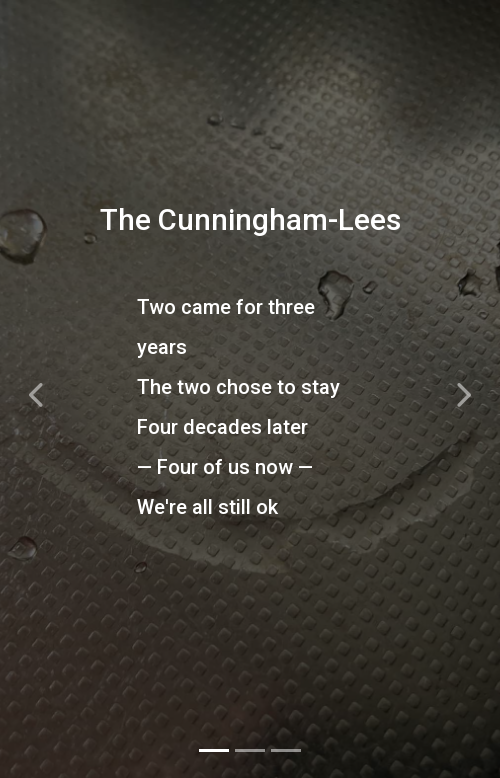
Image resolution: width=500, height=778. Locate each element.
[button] (37, 389)
